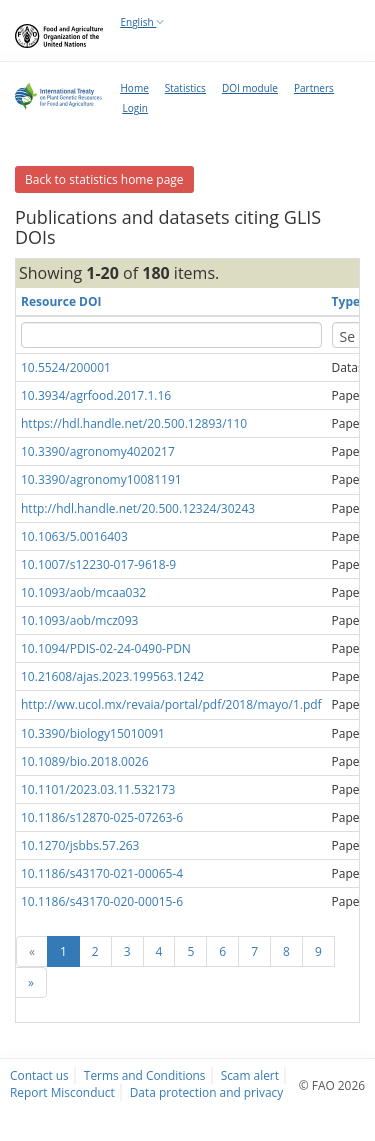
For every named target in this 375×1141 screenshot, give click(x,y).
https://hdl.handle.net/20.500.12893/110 (134, 423)
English (143, 22)
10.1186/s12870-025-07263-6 (102, 817)
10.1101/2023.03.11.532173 (98, 789)
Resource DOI (61, 301)
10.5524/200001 (66, 367)
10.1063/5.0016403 (74, 536)
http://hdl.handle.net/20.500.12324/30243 (138, 508)
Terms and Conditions (145, 1075)
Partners (314, 88)
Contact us (39, 1075)
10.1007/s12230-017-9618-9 (98, 564)
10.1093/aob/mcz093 (79, 620)
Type (346, 301)
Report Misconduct (62, 1092)
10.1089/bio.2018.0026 (85, 761)
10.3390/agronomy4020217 (98, 451)
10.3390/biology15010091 (93, 733)
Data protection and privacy (206, 1092)
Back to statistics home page (104, 179)
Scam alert (250, 1075)
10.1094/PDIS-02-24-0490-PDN (106, 648)
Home (135, 88)
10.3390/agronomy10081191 (101, 479)
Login (135, 108)
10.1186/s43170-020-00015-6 (102, 901)
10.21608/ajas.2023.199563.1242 (112, 676)
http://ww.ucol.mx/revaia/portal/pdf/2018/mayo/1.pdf (171, 704)
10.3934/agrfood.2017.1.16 (96, 395)
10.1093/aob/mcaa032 (83, 592)
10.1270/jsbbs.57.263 (80, 845)
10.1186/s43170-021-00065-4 (102, 873)
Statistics (185, 88)
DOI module (250, 88)
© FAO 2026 (332, 1085)
